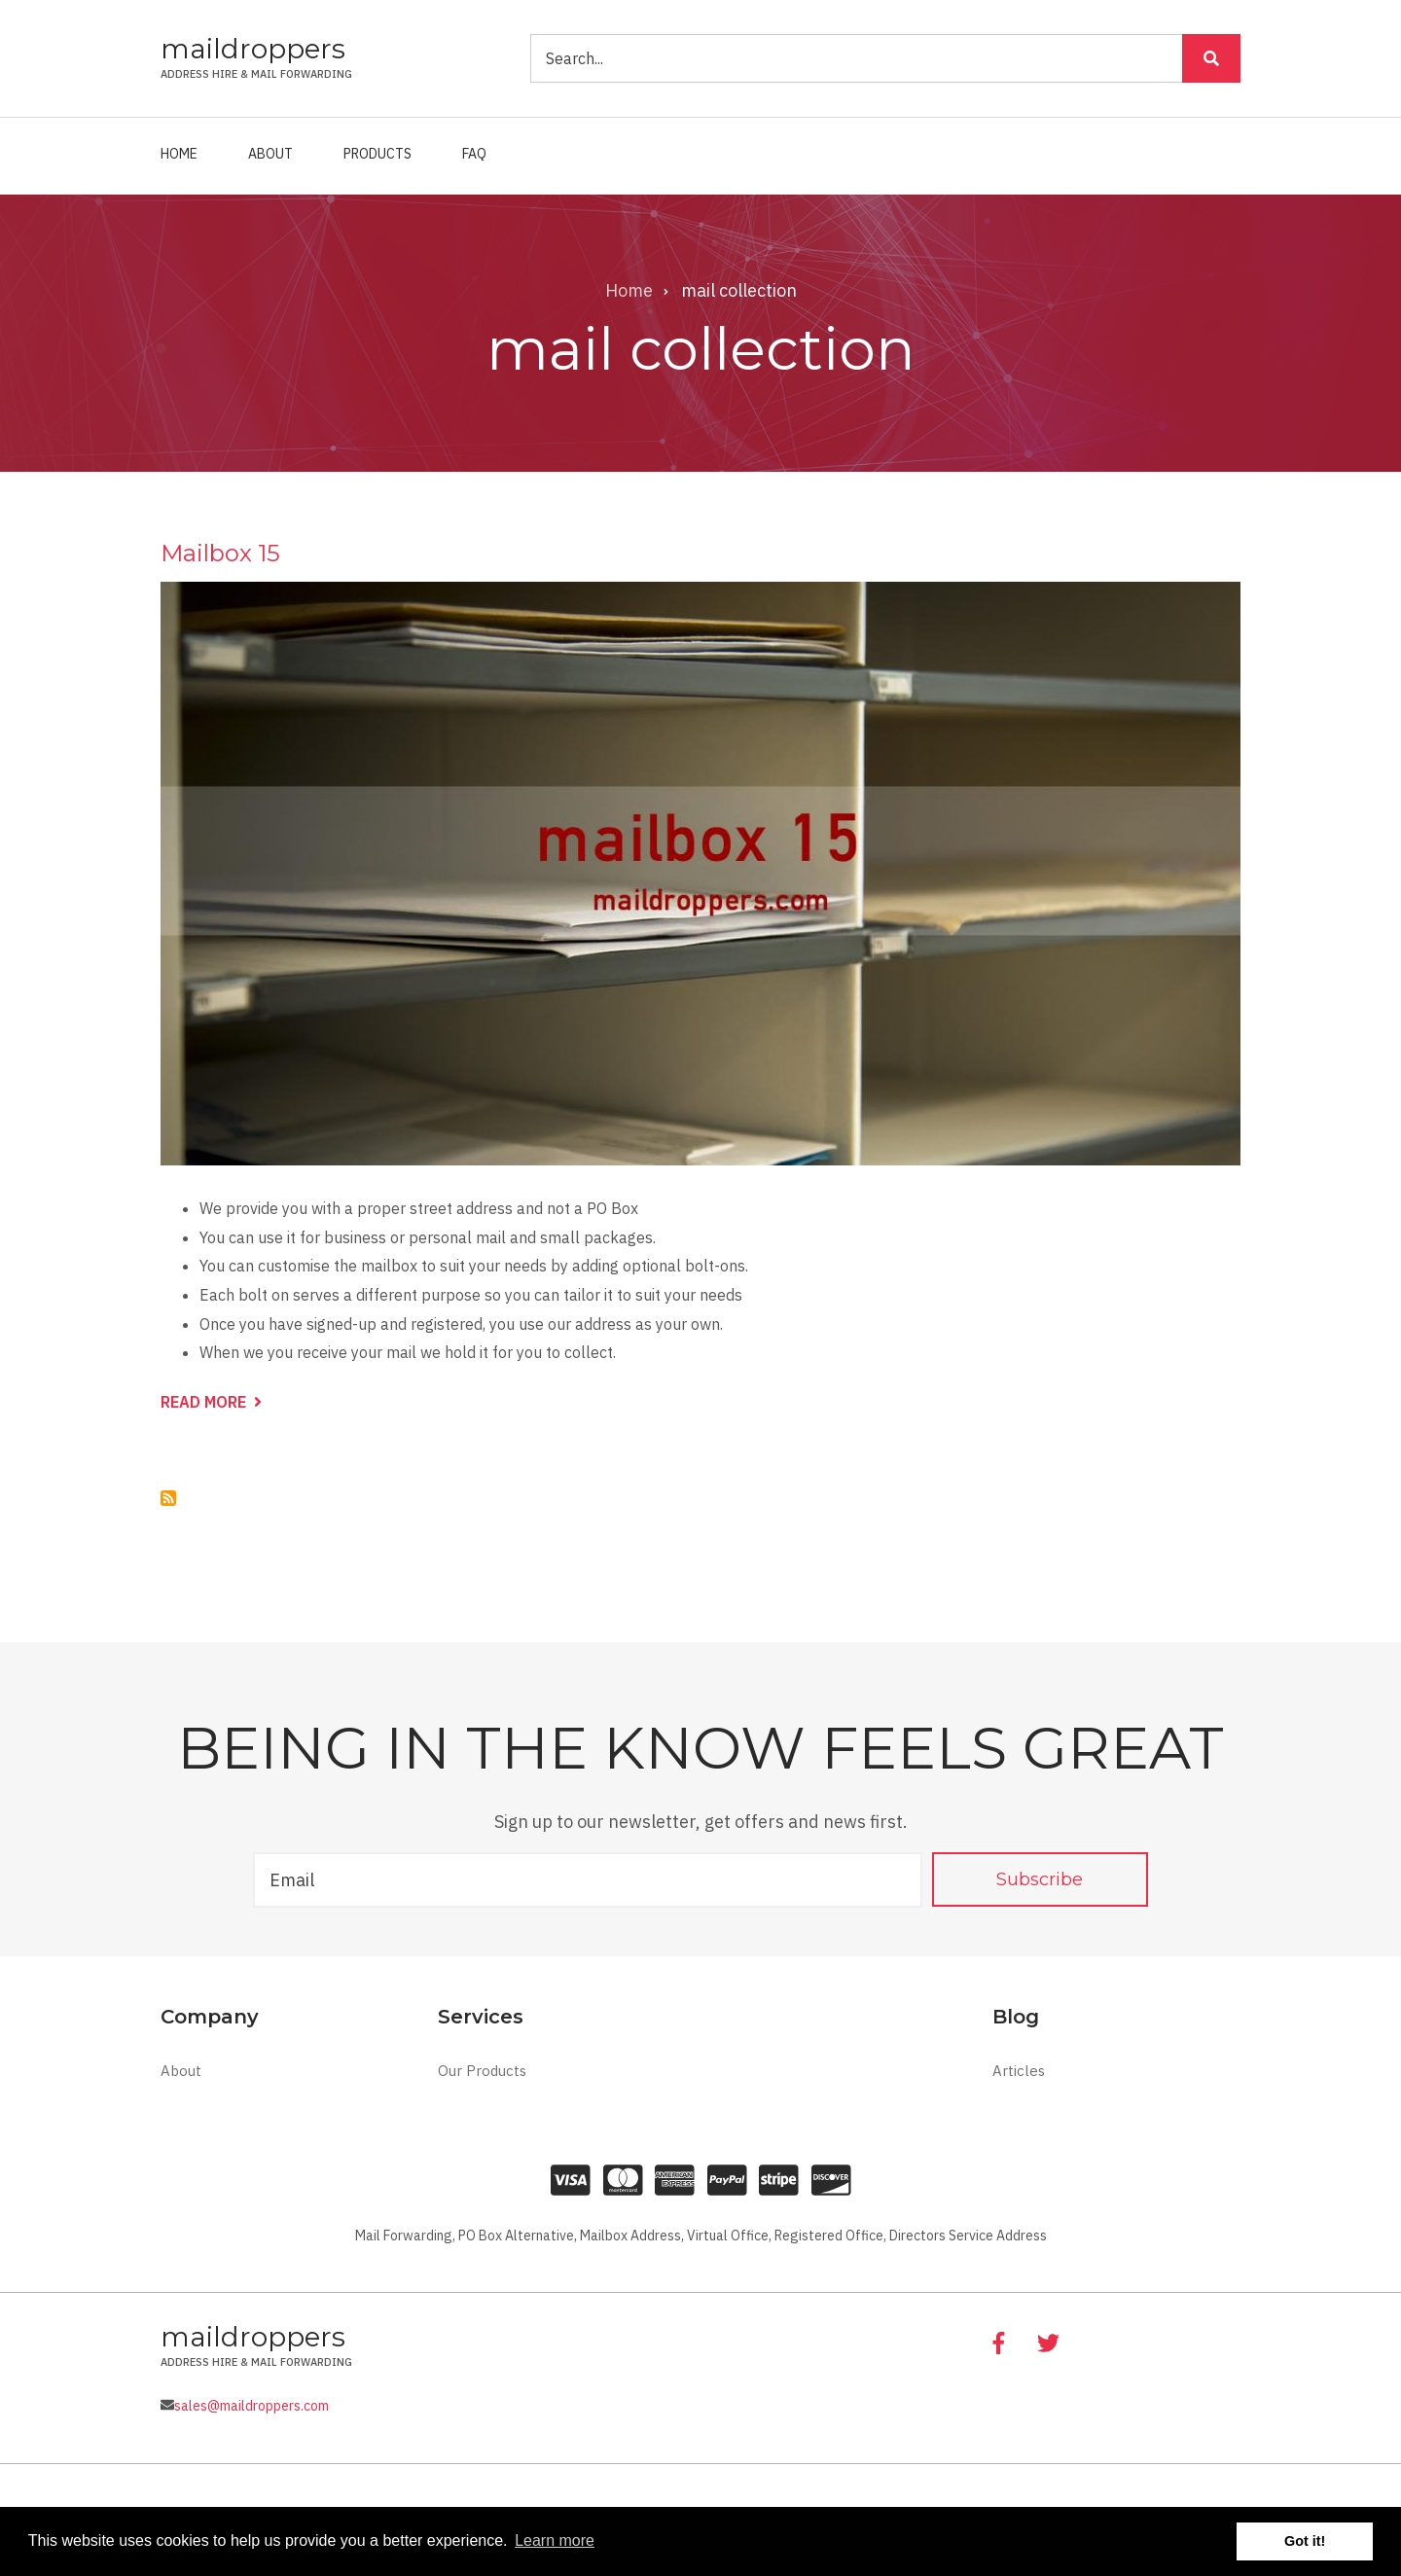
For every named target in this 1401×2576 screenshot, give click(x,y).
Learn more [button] (554, 2540)
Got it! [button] (1304, 2541)
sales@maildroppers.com (251, 2406)
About (270, 153)
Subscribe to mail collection (168, 1498)
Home (179, 153)
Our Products (482, 2070)
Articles (1018, 2070)
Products (377, 153)
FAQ (474, 153)
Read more (211, 1403)
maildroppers (253, 48)
